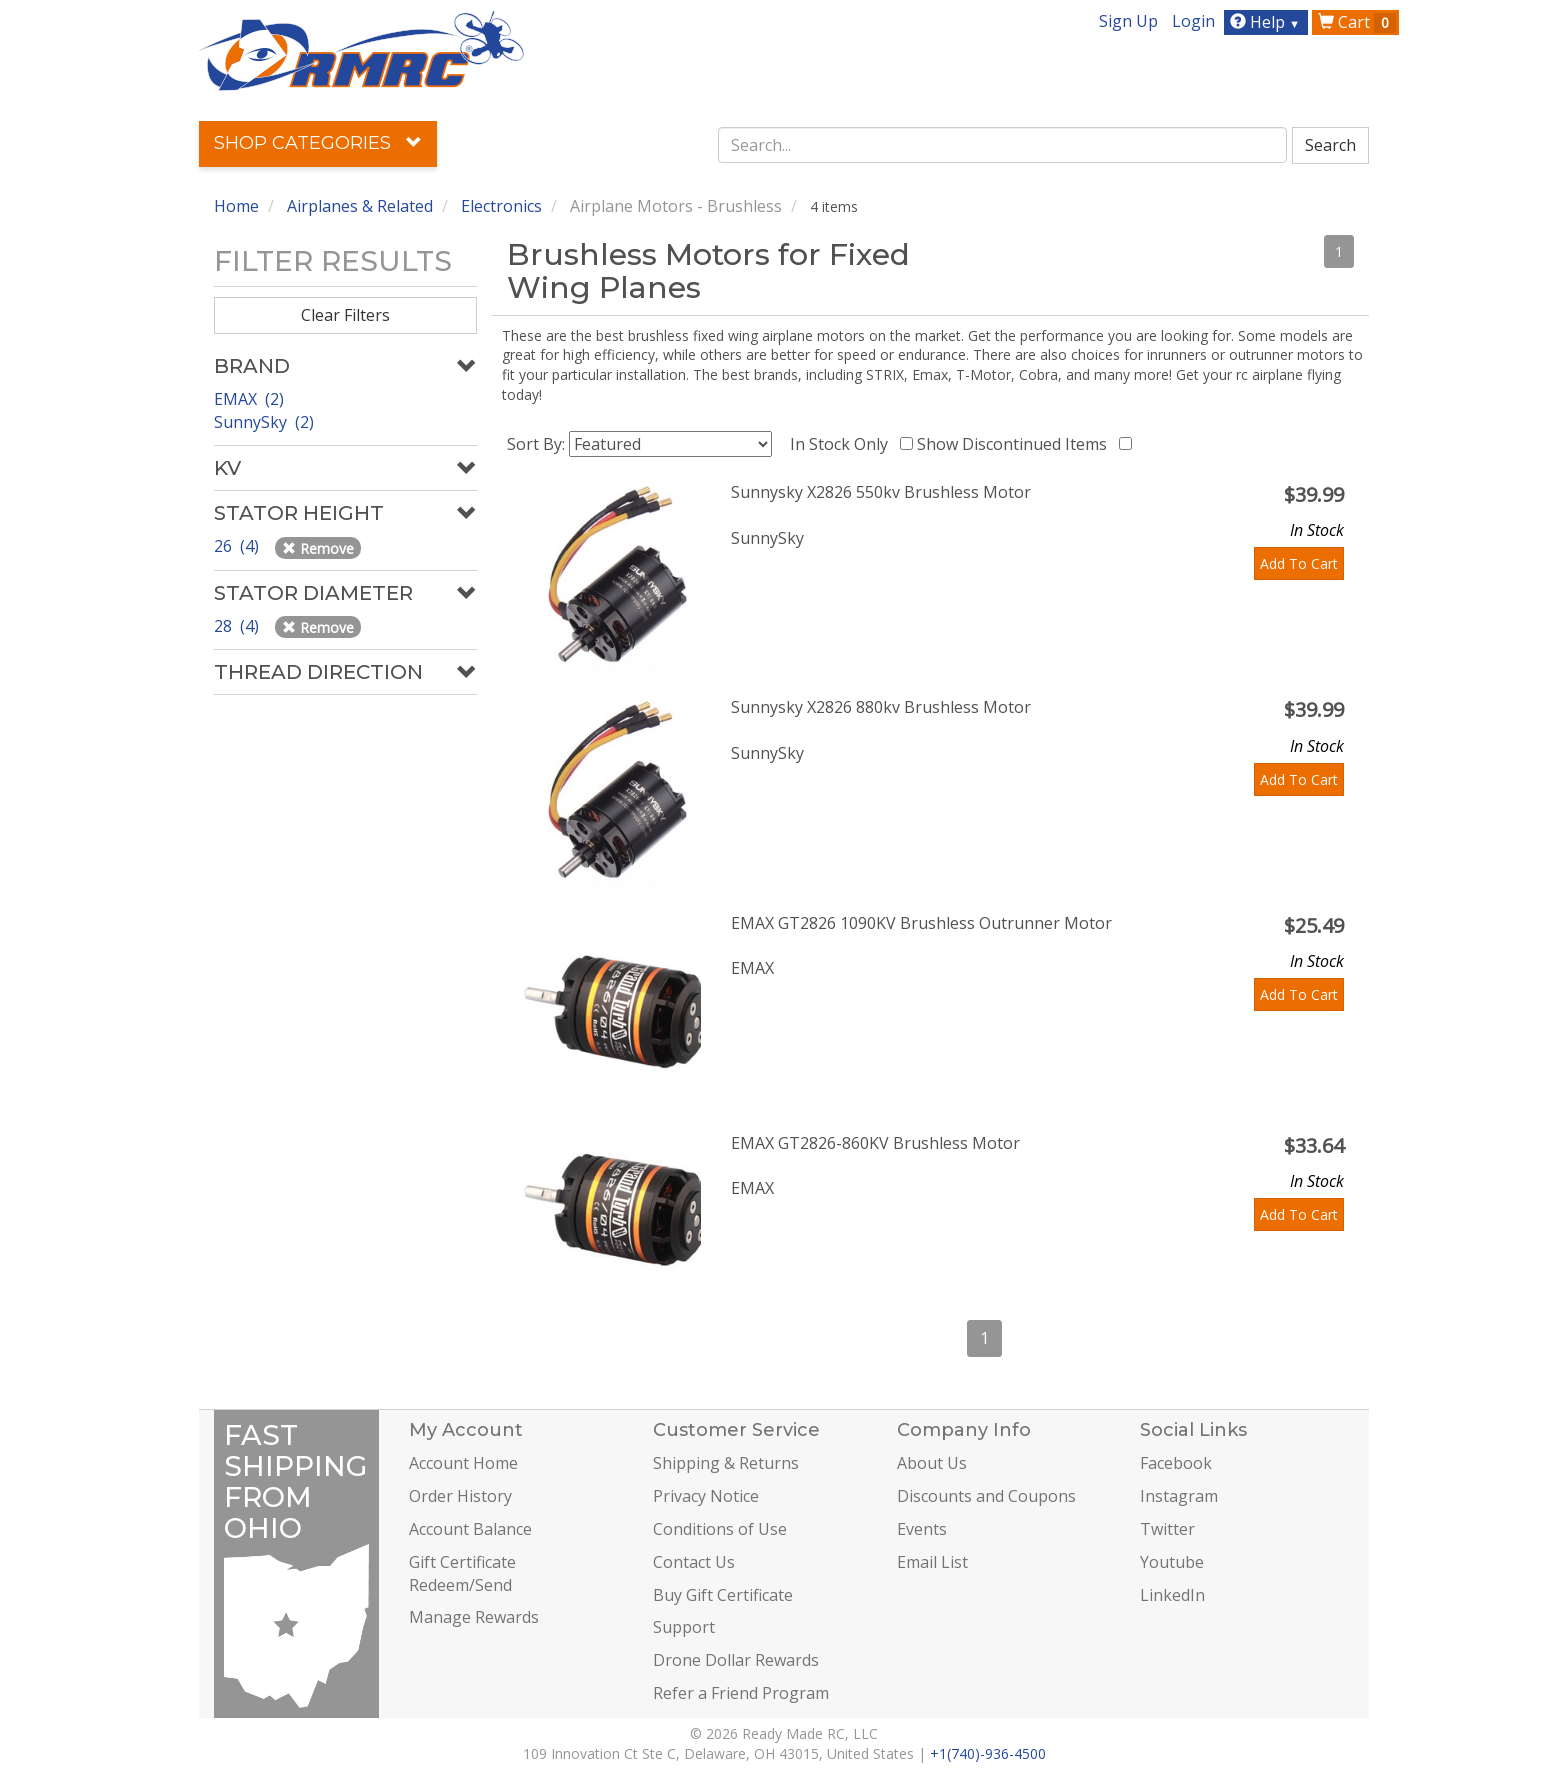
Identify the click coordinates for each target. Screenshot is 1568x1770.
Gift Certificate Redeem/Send (462, 1573)
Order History (460, 1496)
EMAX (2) (249, 399)
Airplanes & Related (360, 206)
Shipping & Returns (726, 1463)
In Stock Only (843, 444)
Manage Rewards (474, 1617)
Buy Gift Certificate (723, 1595)
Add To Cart (1299, 563)
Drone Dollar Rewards (736, 1660)
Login (1193, 21)
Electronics (501, 206)
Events (922, 1529)
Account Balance (470, 1529)
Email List (932, 1562)
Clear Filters (345, 315)
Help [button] (1267, 22)
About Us (932, 1463)
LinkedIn (1172, 1595)
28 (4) (238, 626)
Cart (1357, 22)
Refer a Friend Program (741, 1693)
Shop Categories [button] (318, 143)
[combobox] (1003, 145)
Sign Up (1128, 21)
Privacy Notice (706, 1496)
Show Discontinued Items (1016, 444)
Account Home (463, 1463)
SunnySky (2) (264, 422)
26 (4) (238, 546)
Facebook (1176, 1463)
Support (684, 1627)
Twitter (1167, 1529)
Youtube (1172, 1562)
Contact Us (694, 1562)
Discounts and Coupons (986, 1496)
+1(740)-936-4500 (988, 1753)
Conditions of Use (720, 1529)
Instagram (1179, 1496)
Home (236, 206)
